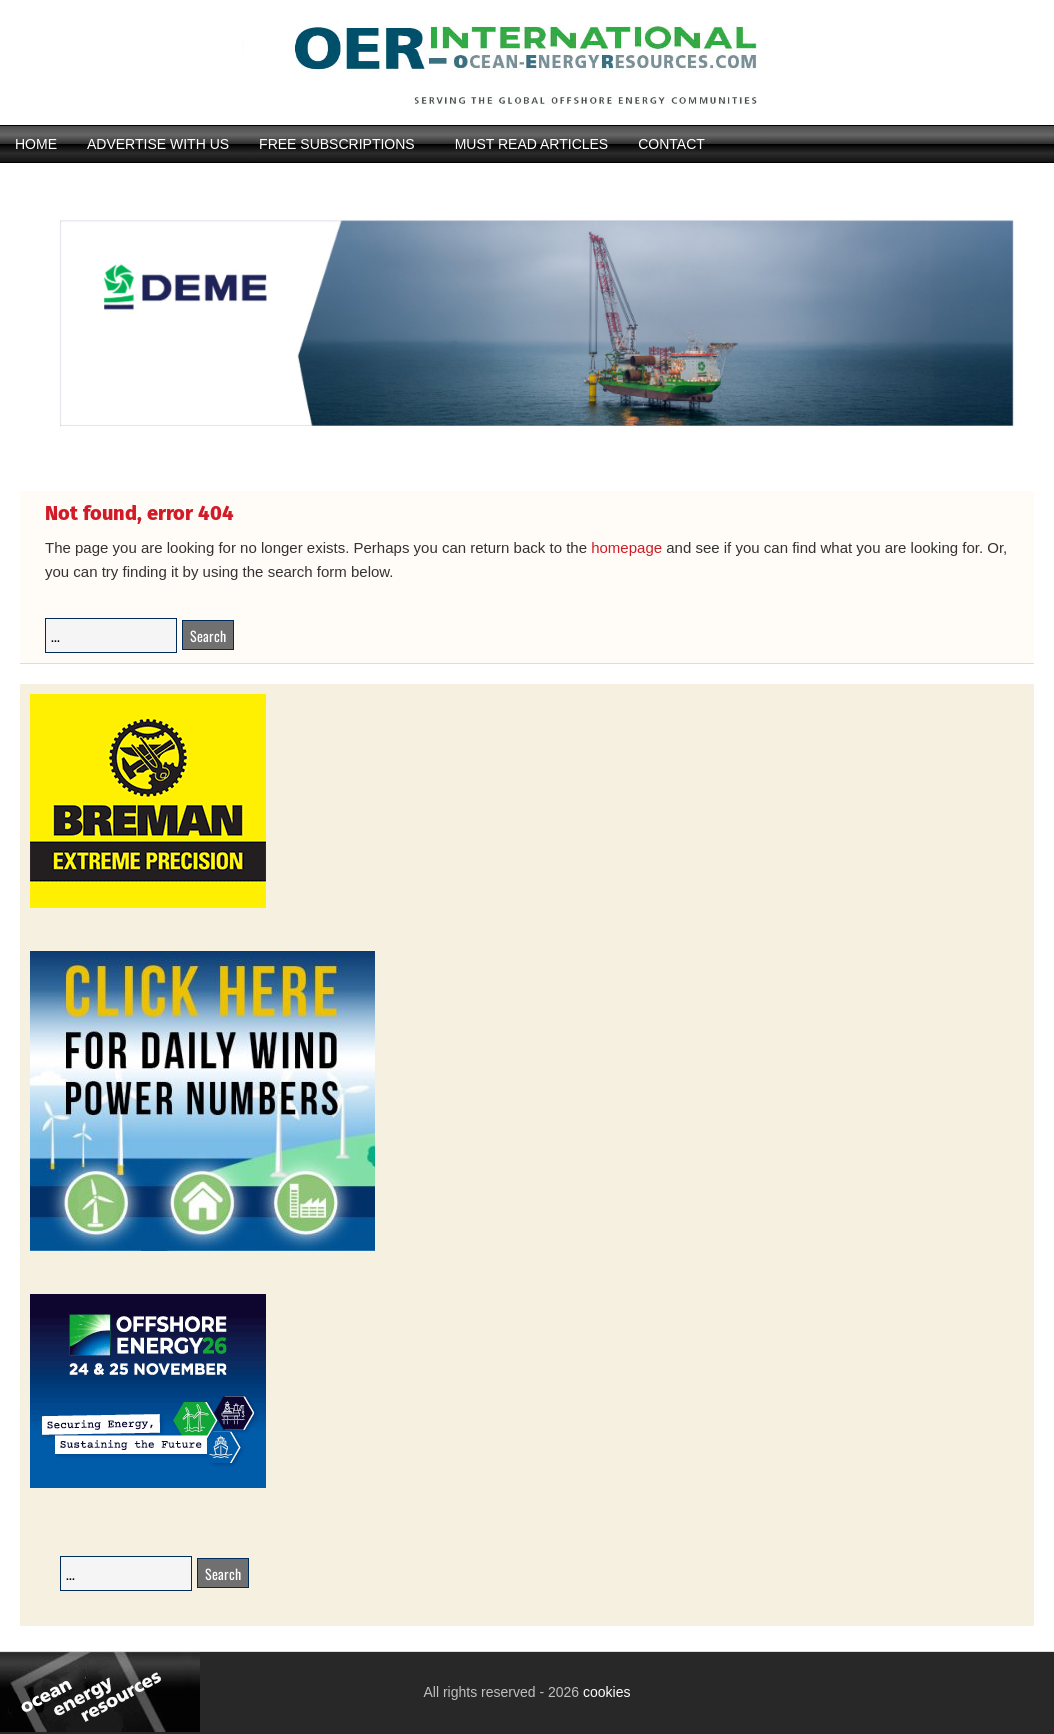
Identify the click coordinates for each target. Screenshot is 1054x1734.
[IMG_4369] (527, 457)
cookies (604, 1692)
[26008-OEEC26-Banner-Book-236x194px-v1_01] (148, 1484)
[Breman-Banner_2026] (148, 904)
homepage (626, 547)
